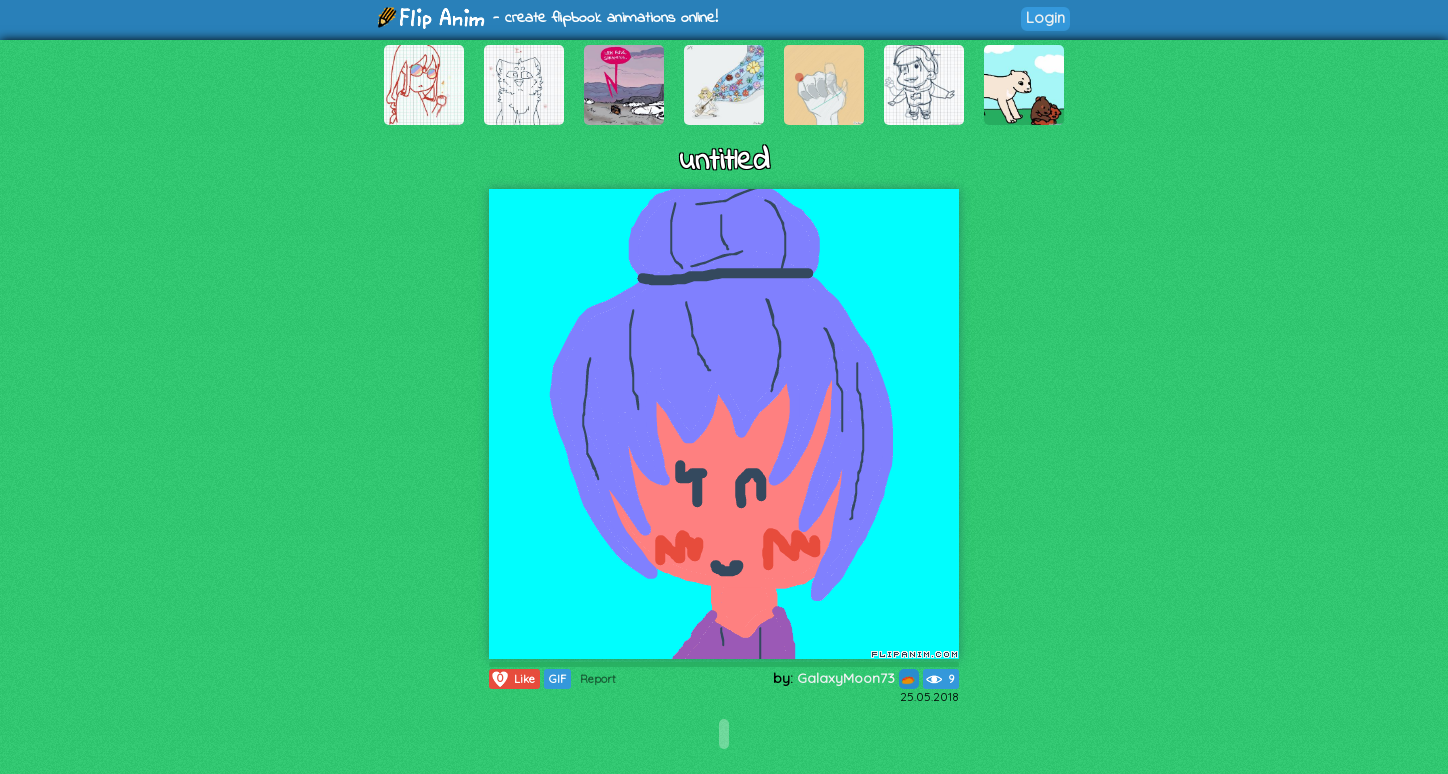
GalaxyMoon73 (858, 678)
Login (1045, 17)
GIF (557, 679)
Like (512, 679)
